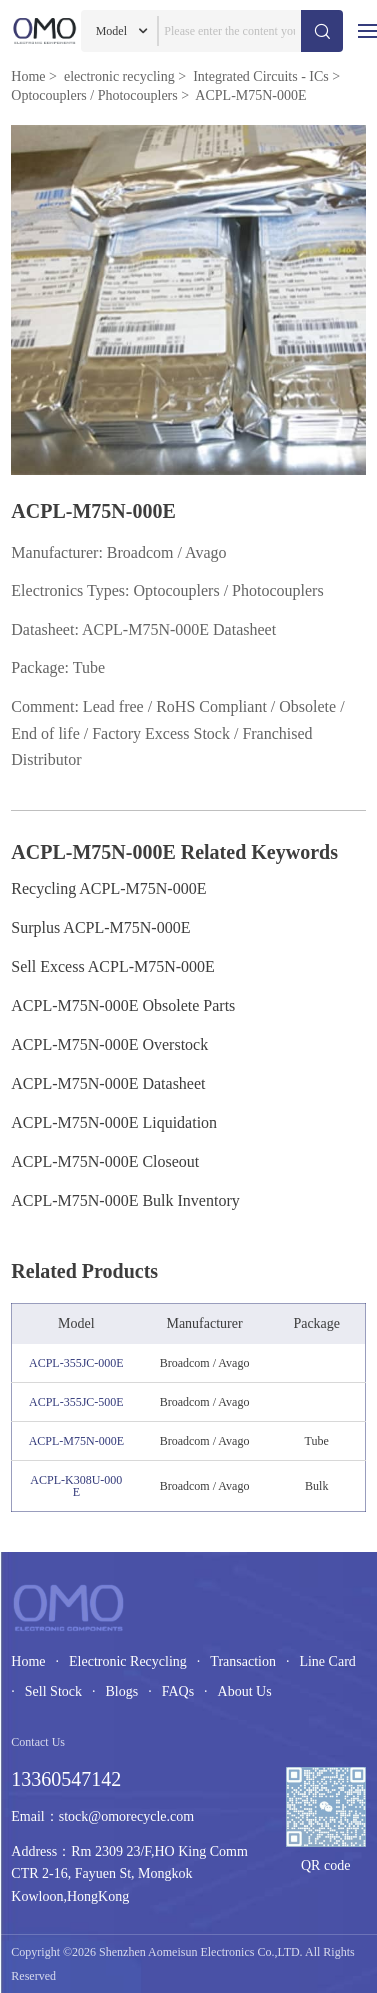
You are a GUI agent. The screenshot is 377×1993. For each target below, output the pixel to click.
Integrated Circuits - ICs (261, 76)
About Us (245, 1691)
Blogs (121, 1691)
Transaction (243, 1661)
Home (28, 76)
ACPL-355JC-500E (76, 1402)
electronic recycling (119, 76)
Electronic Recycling (128, 1661)
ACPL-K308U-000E (76, 1486)
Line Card (327, 1661)
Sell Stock (53, 1691)
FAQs (178, 1691)
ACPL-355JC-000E (76, 1363)
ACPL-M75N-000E (76, 1441)
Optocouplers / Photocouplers (94, 95)
